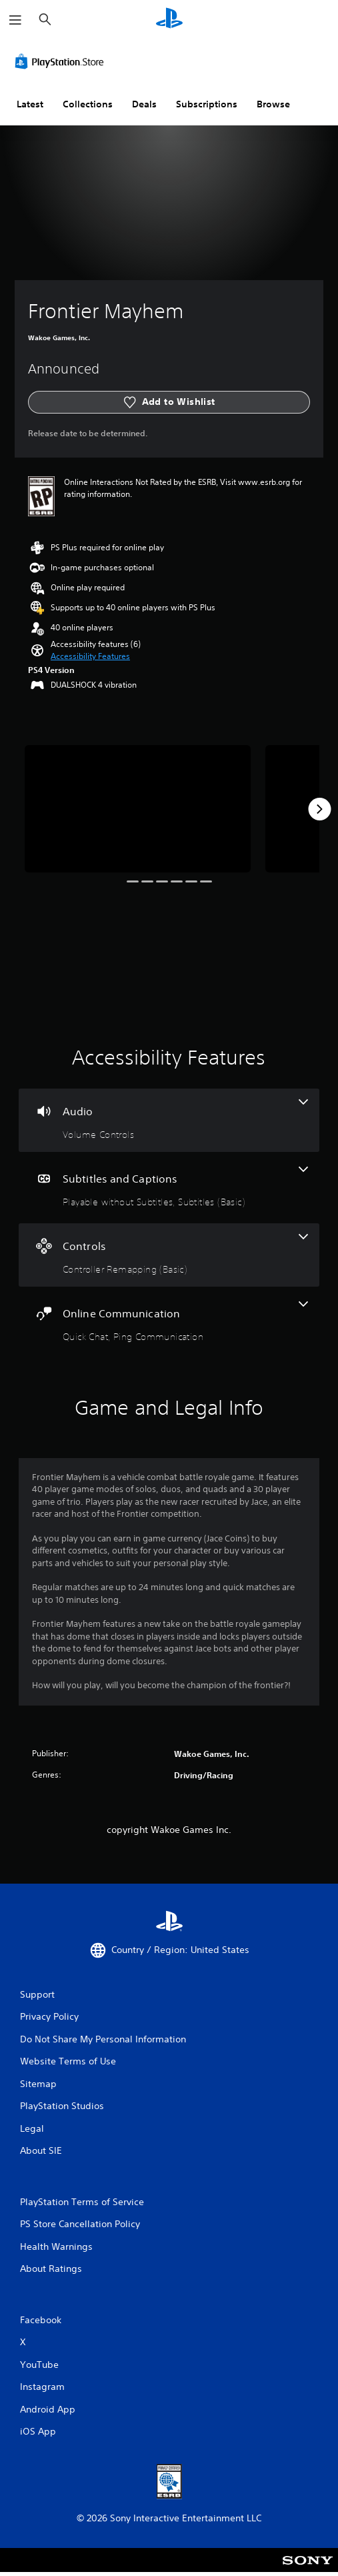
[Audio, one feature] (169, 1120)
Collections (88, 104)
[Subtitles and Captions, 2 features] (169, 1187)
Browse (273, 104)
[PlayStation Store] (62, 61)
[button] (90, 656)
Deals (144, 104)
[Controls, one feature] (169, 1255)
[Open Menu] (15, 20)
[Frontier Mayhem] (138, 808)
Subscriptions (206, 104)
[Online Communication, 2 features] (169, 1322)
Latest (30, 104)
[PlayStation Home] (169, 19)
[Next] (319, 809)
